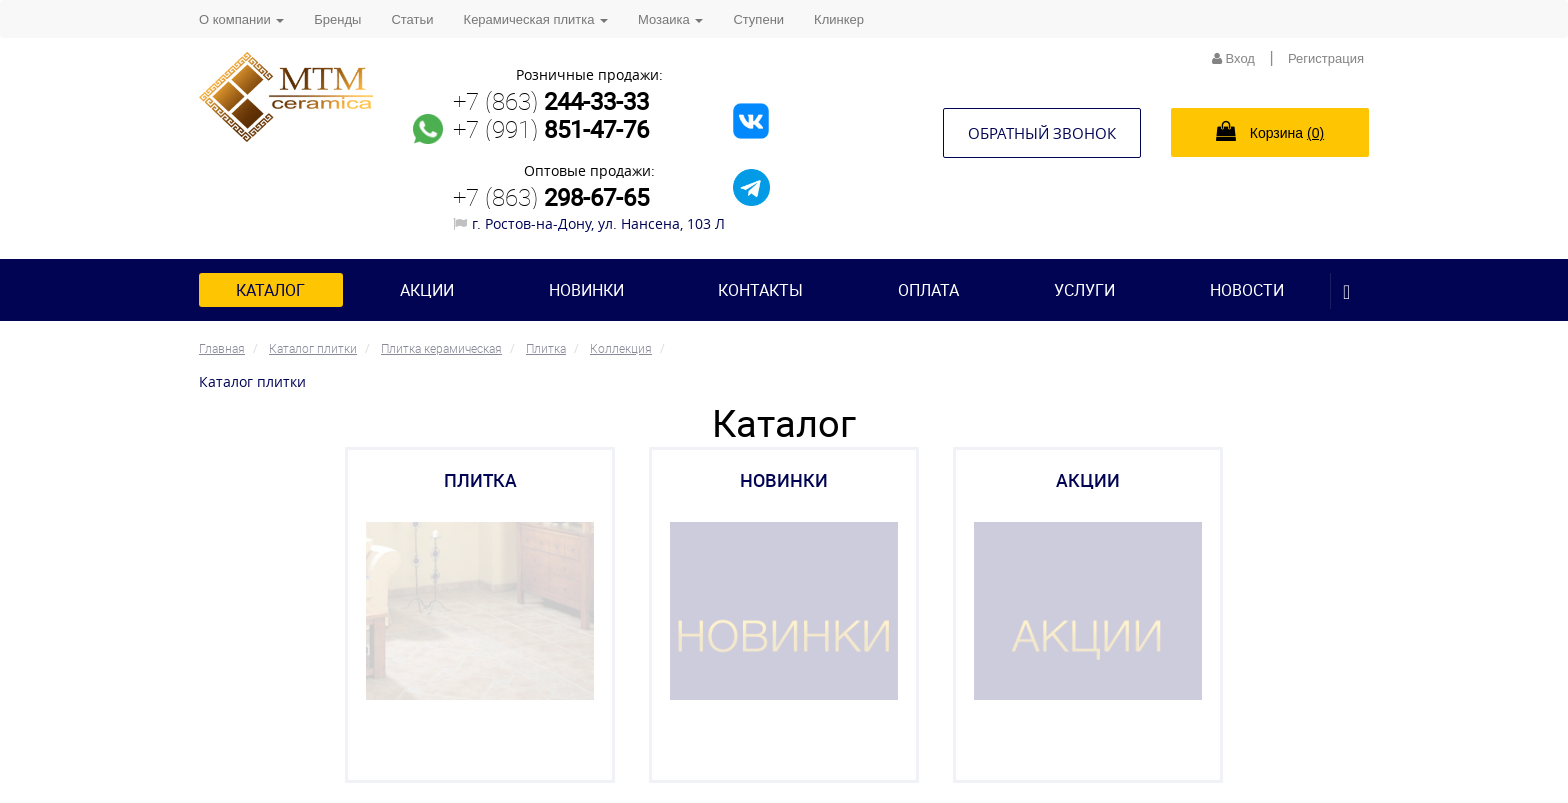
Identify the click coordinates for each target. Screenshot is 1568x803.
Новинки (586, 290)
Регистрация (1326, 58)
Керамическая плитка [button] (536, 19)
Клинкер (839, 19)
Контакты (760, 290)
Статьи (412, 19)
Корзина (1270, 131)
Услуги (1084, 290)
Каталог (270, 290)
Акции (427, 290)
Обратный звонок (1042, 133)
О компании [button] (241, 19)
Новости (1247, 290)
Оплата (928, 290)
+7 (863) (551, 101)
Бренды (337, 19)
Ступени (758, 19)
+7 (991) (551, 129)
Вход (1233, 58)
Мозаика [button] (670, 19)
